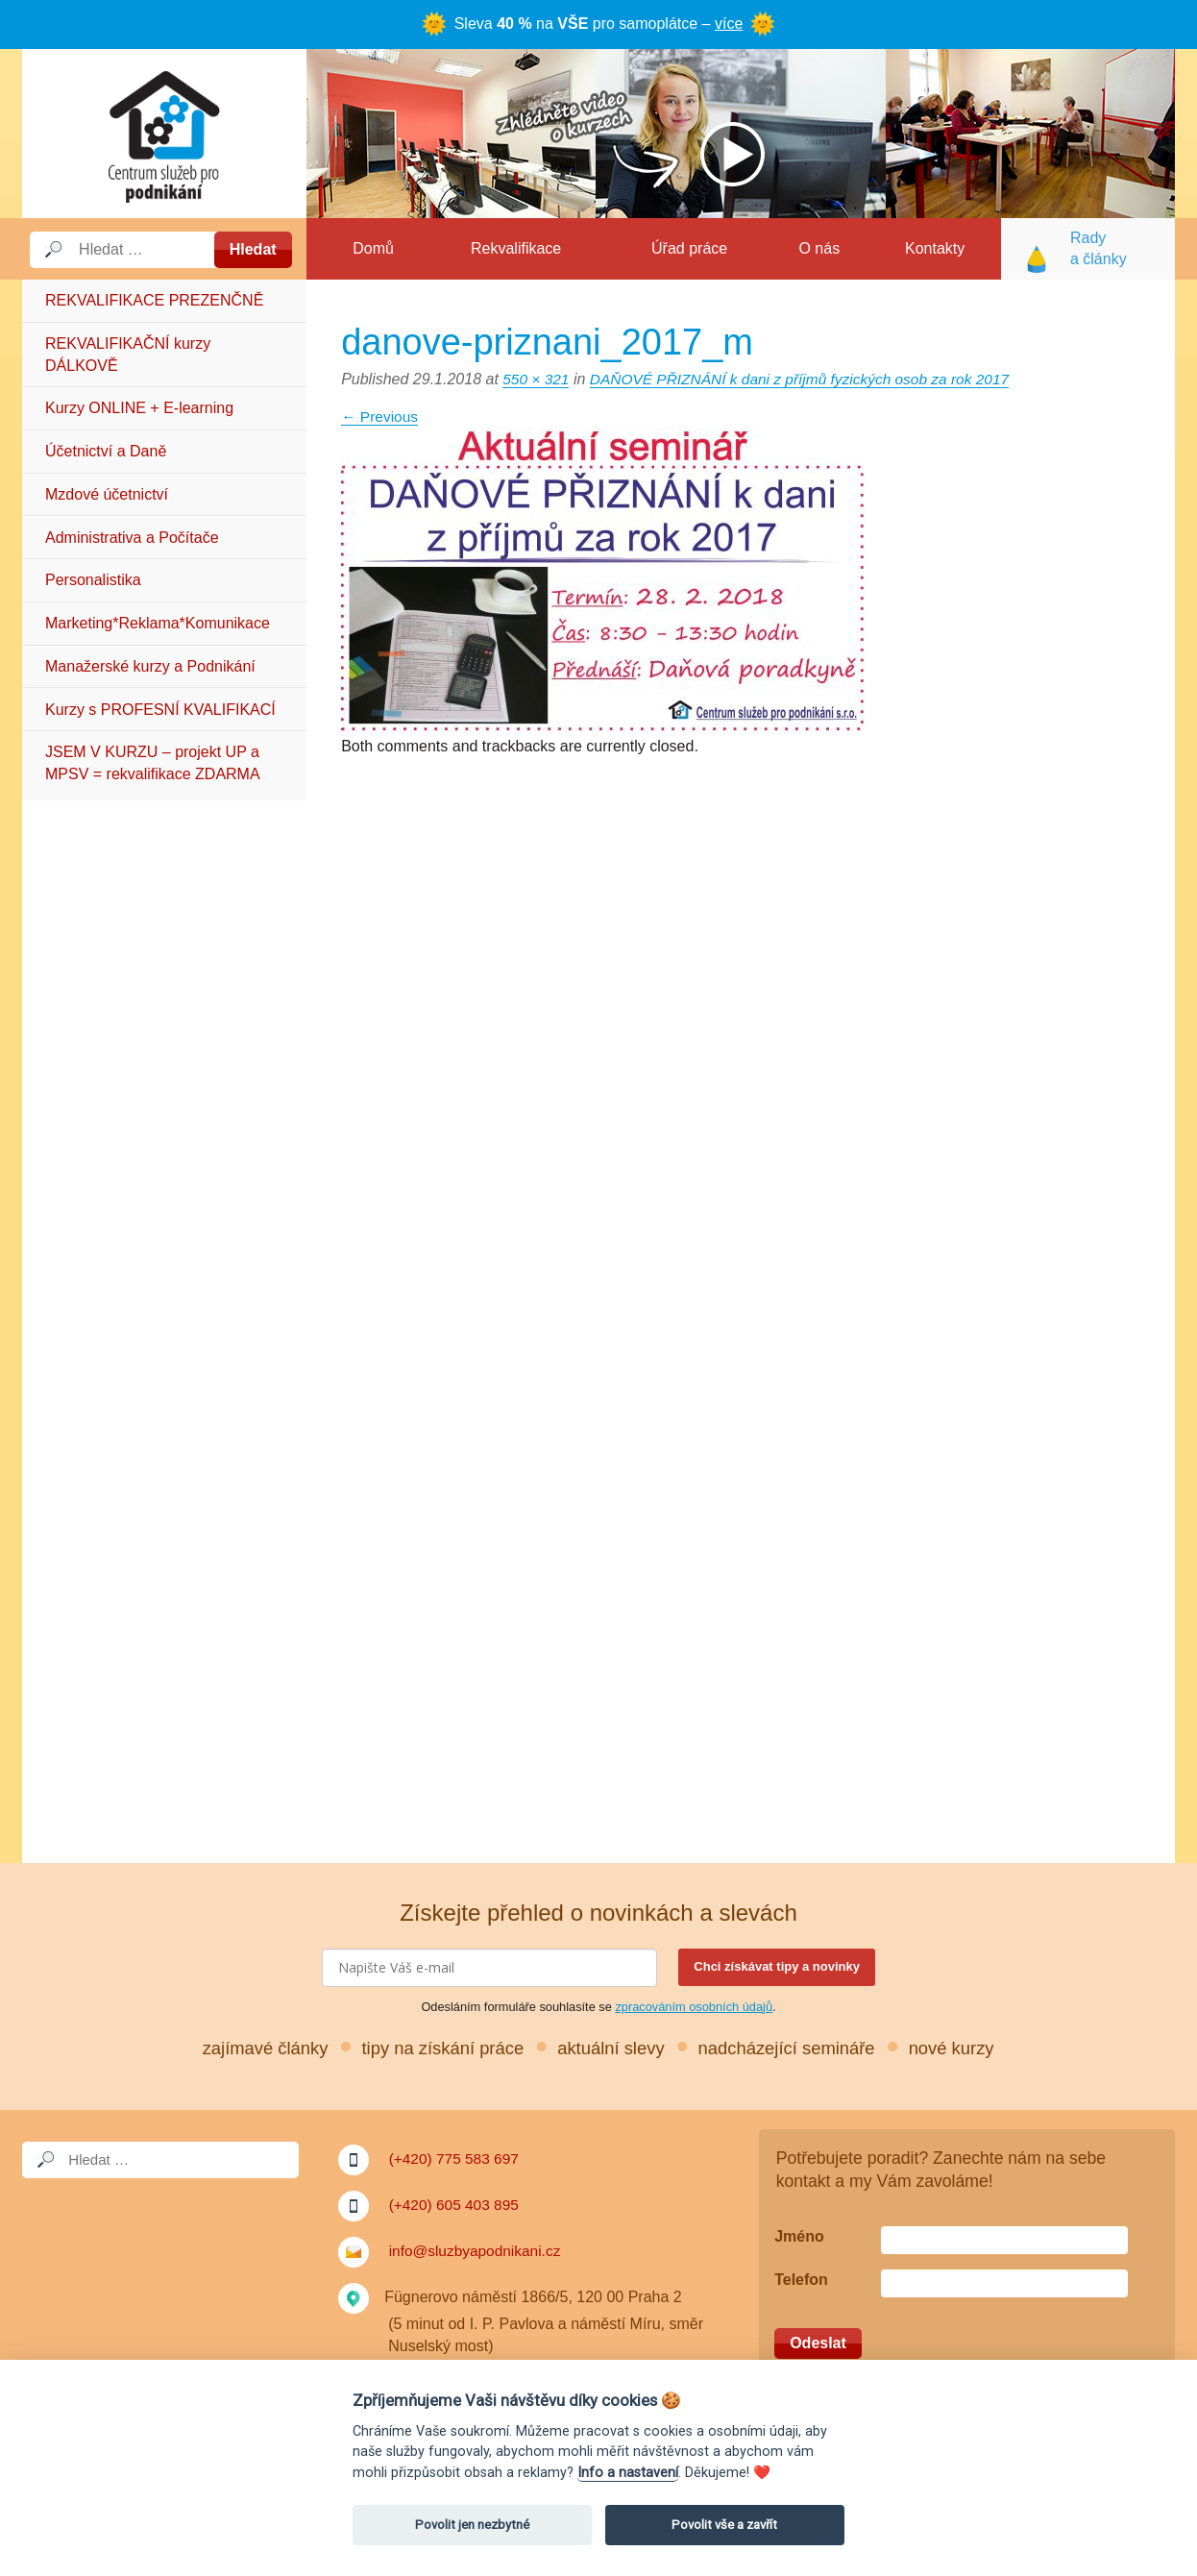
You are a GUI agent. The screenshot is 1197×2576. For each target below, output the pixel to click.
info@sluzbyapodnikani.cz (478, 2251)
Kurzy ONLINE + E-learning (139, 408)
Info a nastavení (627, 2473)
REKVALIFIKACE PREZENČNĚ (154, 300)
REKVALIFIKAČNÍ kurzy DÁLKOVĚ (127, 354)
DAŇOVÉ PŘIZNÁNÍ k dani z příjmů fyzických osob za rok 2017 (809, 379)
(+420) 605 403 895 (456, 2204)
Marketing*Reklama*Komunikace (157, 623)
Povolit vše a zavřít (724, 2524)
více (729, 23)
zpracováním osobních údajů (693, 2006)
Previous (381, 416)
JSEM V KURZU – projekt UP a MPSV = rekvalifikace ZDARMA (152, 762)
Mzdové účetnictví (106, 494)
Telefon (801, 2279)
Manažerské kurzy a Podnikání (150, 666)
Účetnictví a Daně (105, 451)
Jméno (799, 2236)
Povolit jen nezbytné (472, 2524)
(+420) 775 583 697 (456, 2158)
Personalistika (93, 580)
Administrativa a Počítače (132, 537)
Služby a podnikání (164, 133)
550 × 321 (537, 379)
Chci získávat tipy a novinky (777, 1966)
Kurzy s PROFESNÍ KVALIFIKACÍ (160, 709)
